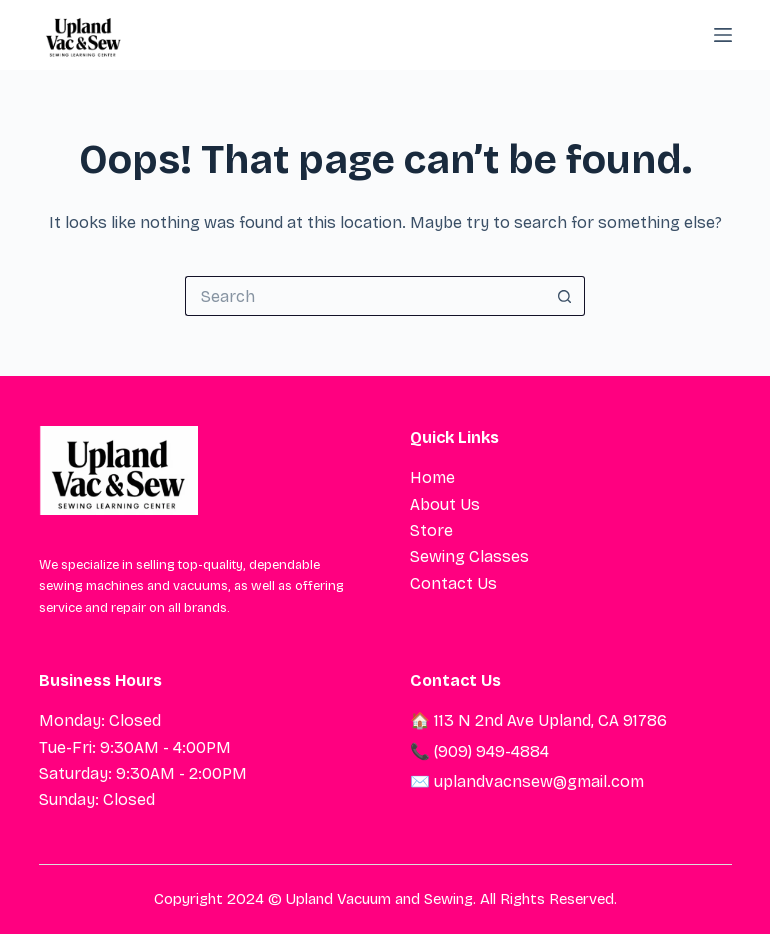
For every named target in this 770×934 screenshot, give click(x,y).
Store (431, 530)
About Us (445, 504)
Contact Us (453, 583)
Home (432, 477)
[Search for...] (365, 296)
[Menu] (723, 35)
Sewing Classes (469, 556)
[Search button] (565, 296)
